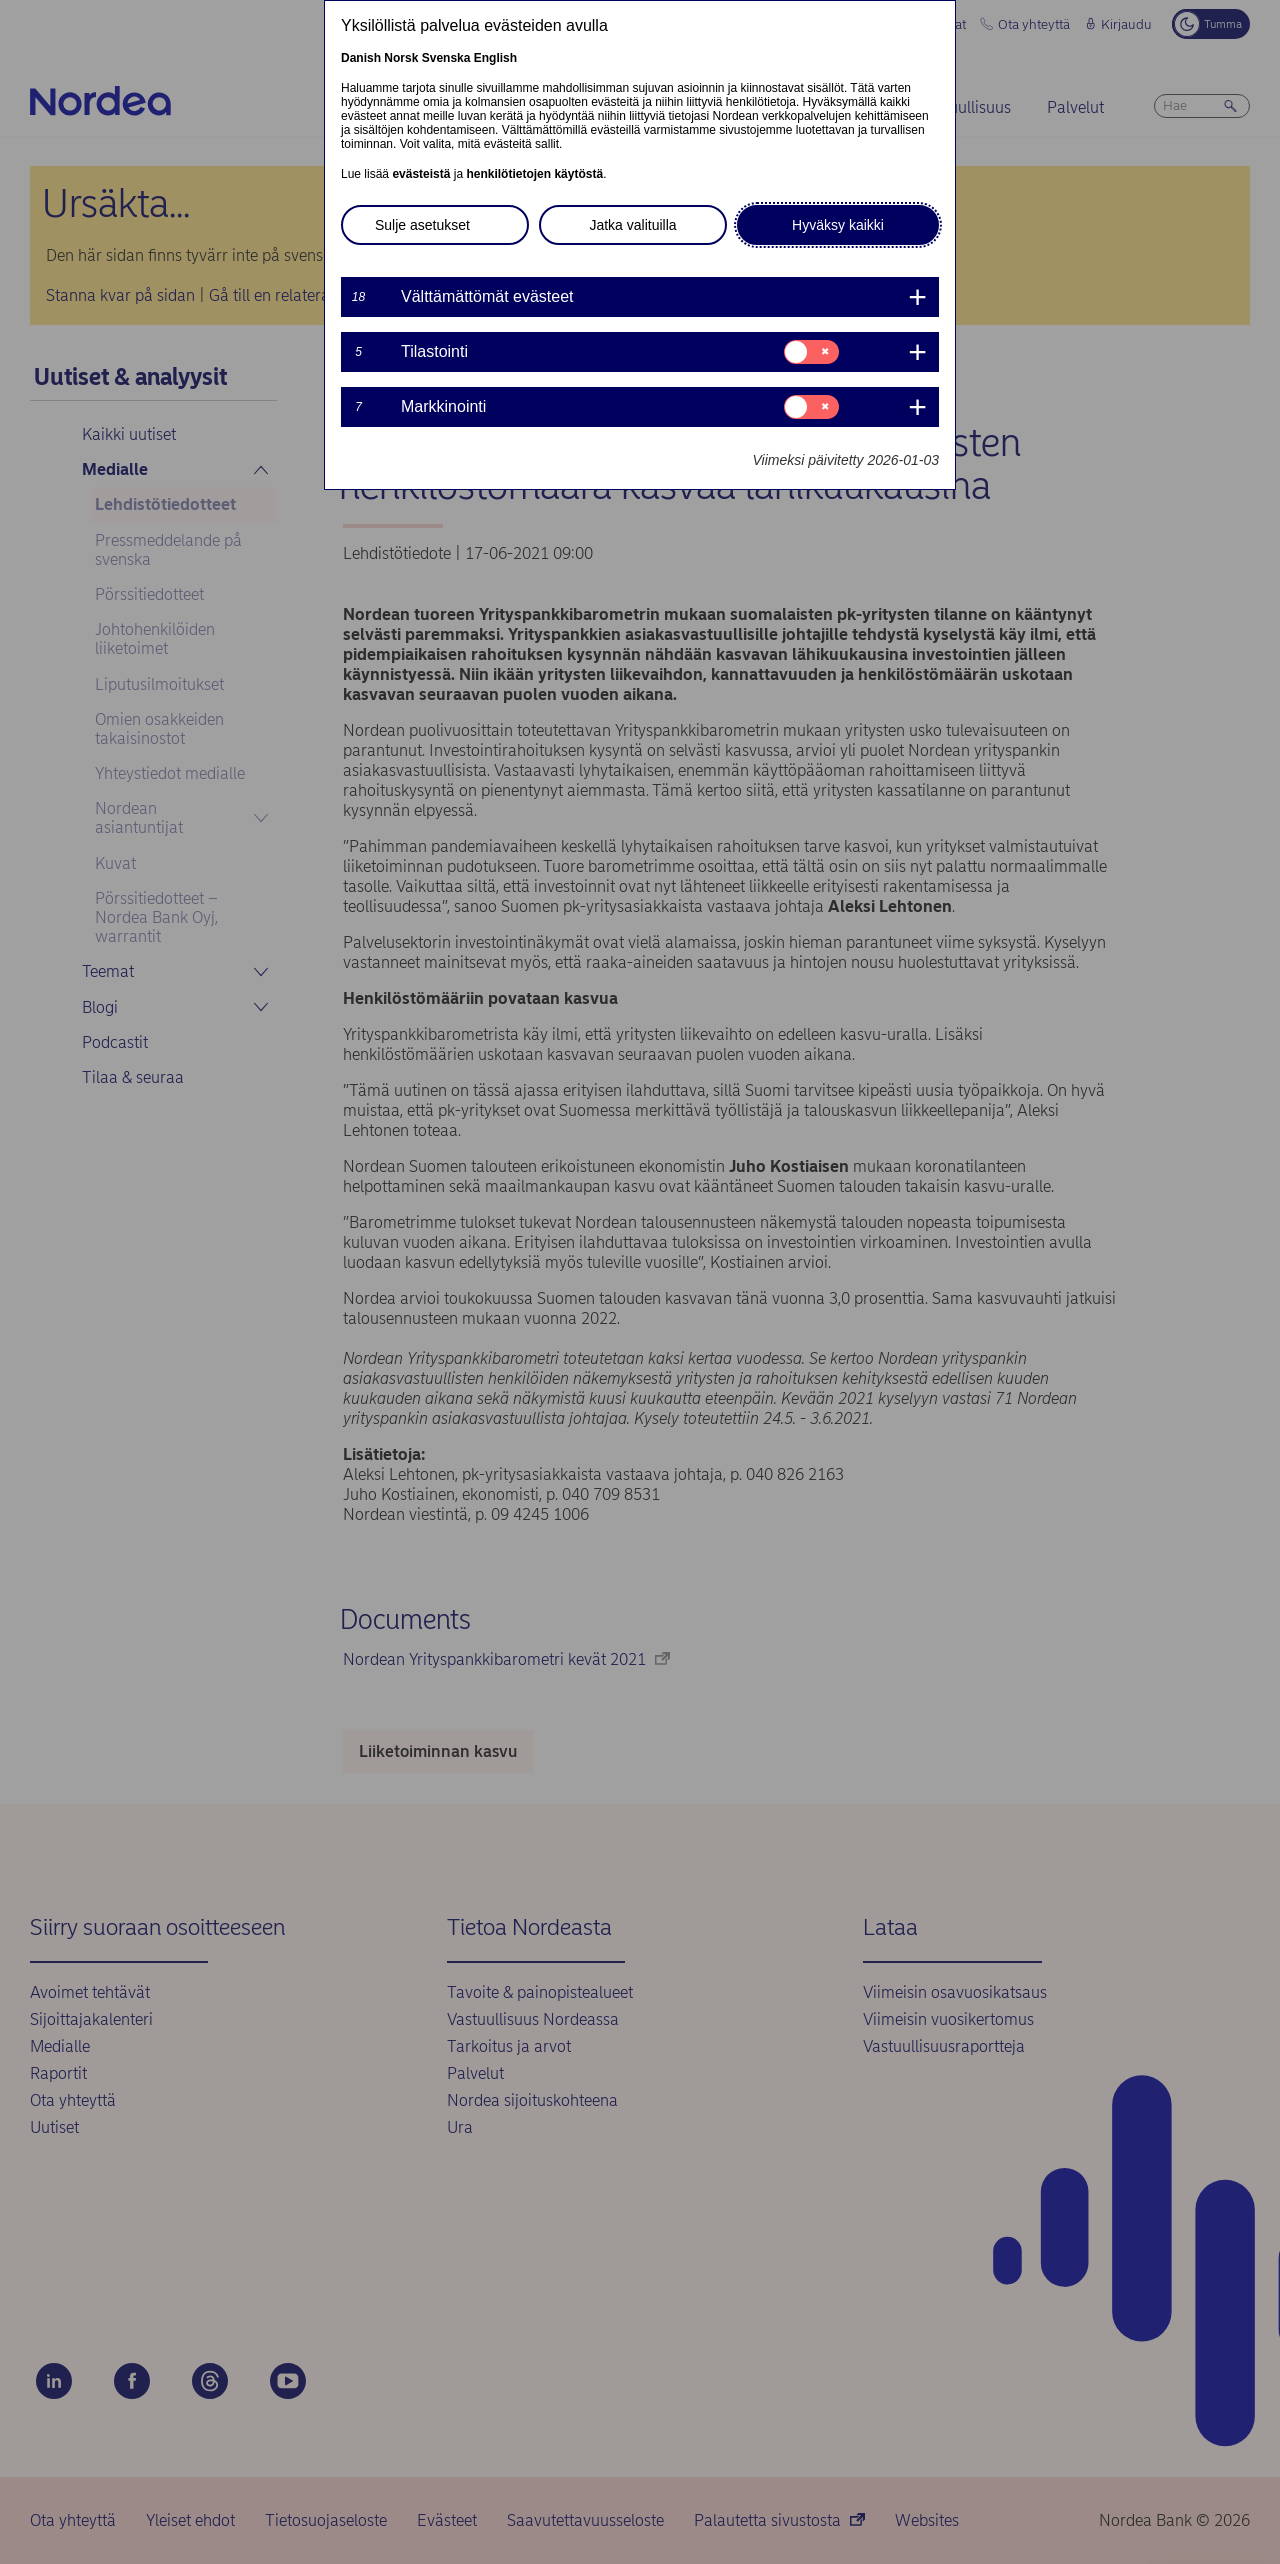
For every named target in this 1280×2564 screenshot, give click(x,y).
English (495, 58)
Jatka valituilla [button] (632, 225)
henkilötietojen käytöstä (534, 174)
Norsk (401, 58)
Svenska (446, 58)
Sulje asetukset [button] (422, 225)
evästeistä (421, 174)
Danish (361, 58)
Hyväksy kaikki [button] (838, 225)
